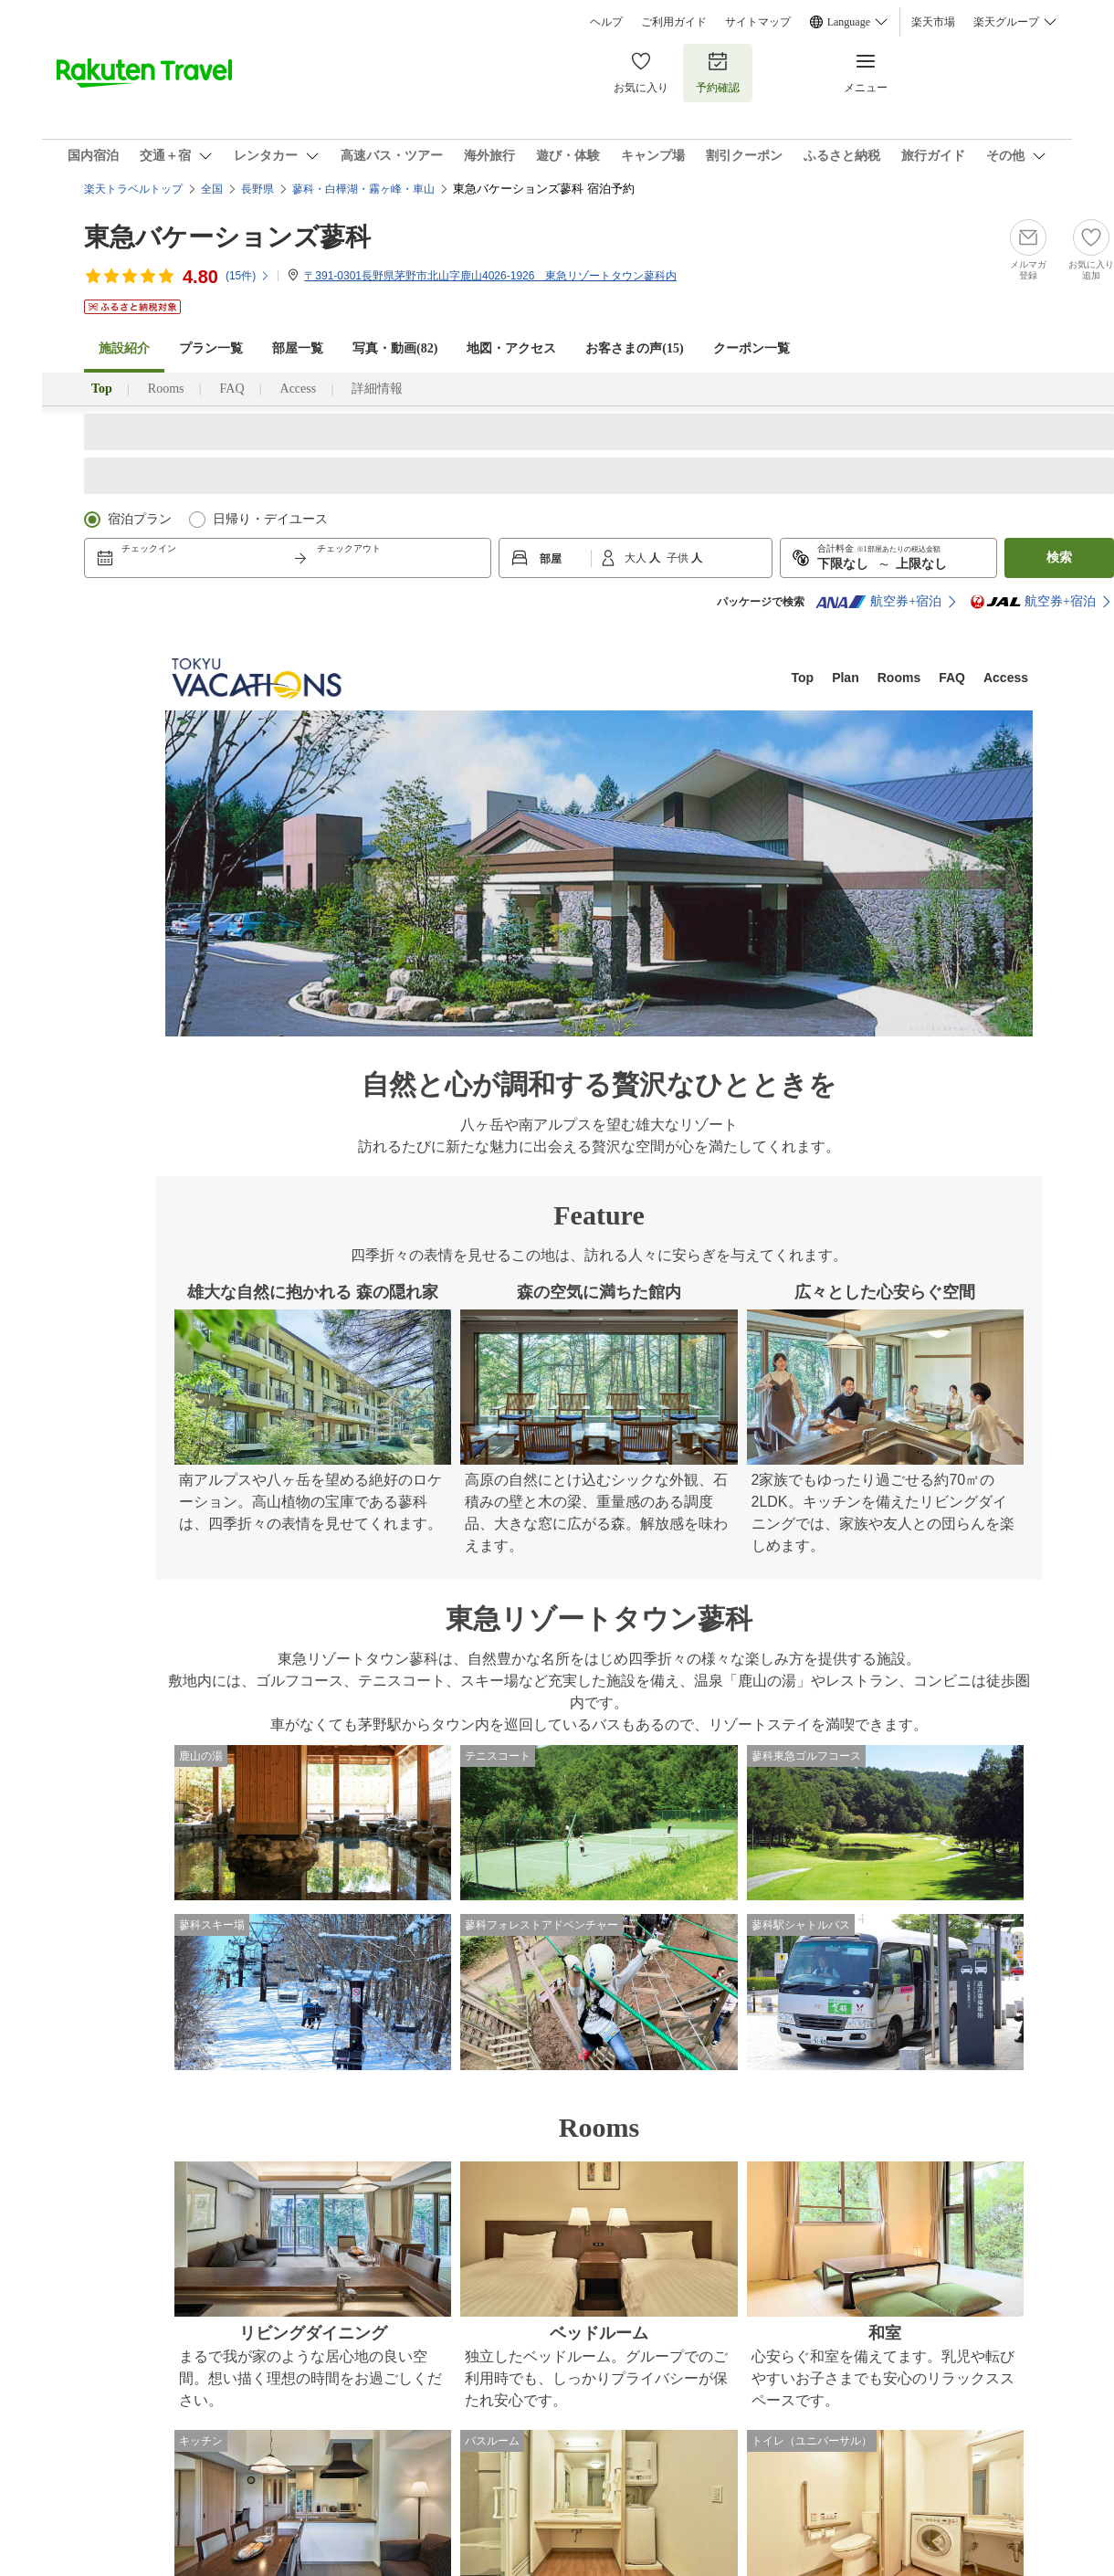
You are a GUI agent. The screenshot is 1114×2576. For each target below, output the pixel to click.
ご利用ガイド (674, 22)
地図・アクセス (511, 348)
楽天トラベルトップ (133, 189)
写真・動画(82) (394, 348)
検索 (1059, 557)
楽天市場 (933, 22)
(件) (248, 275)
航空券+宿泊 (878, 601)
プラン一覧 (211, 348)
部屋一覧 (297, 348)
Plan (845, 677)
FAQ (232, 388)
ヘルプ (606, 22)
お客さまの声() (634, 348)
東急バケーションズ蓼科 (227, 237)
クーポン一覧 (751, 348)
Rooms (166, 388)
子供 (679, 558)
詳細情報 (377, 388)
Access (298, 388)
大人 (637, 558)
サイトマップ (758, 22)
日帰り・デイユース (270, 519)
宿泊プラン (140, 519)
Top (803, 677)
